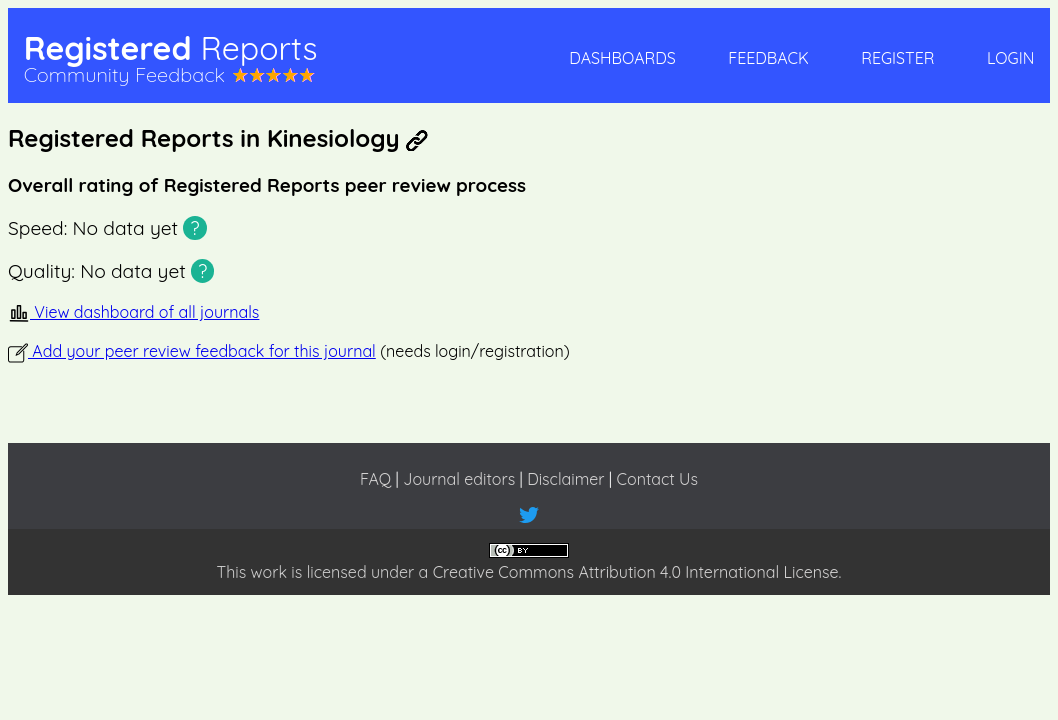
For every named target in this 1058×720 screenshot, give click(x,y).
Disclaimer (565, 479)
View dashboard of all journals (133, 312)
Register (897, 58)
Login (1010, 58)
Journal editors (459, 479)
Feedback (768, 58)
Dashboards (622, 58)
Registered (171, 48)
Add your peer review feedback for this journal (192, 351)
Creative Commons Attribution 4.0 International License (636, 572)
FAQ (375, 479)
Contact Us (657, 479)
